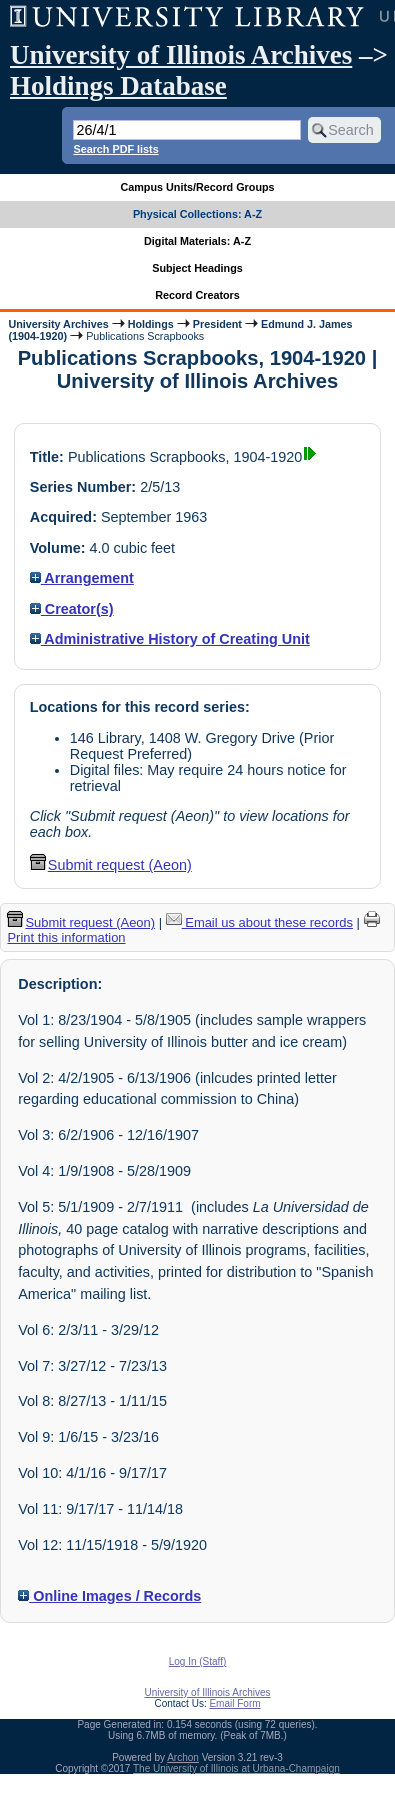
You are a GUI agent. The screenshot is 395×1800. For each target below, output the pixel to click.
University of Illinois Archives (181, 55)
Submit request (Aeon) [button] (111, 865)
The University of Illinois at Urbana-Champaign (236, 1768)
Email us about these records (259, 922)
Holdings (151, 324)
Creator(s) (72, 609)
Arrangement (82, 578)
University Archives (58, 324)
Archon (183, 1757)
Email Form (234, 1703)
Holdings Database (118, 86)
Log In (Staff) (198, 1661)
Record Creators (197, 295)
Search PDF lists (115, 149)
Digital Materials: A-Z (197, 241)
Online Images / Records (109, 1596)
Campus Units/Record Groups (197, 187)
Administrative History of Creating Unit (170, 639)
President (217, 324)
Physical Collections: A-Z (197, 214)
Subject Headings (197, 268)
